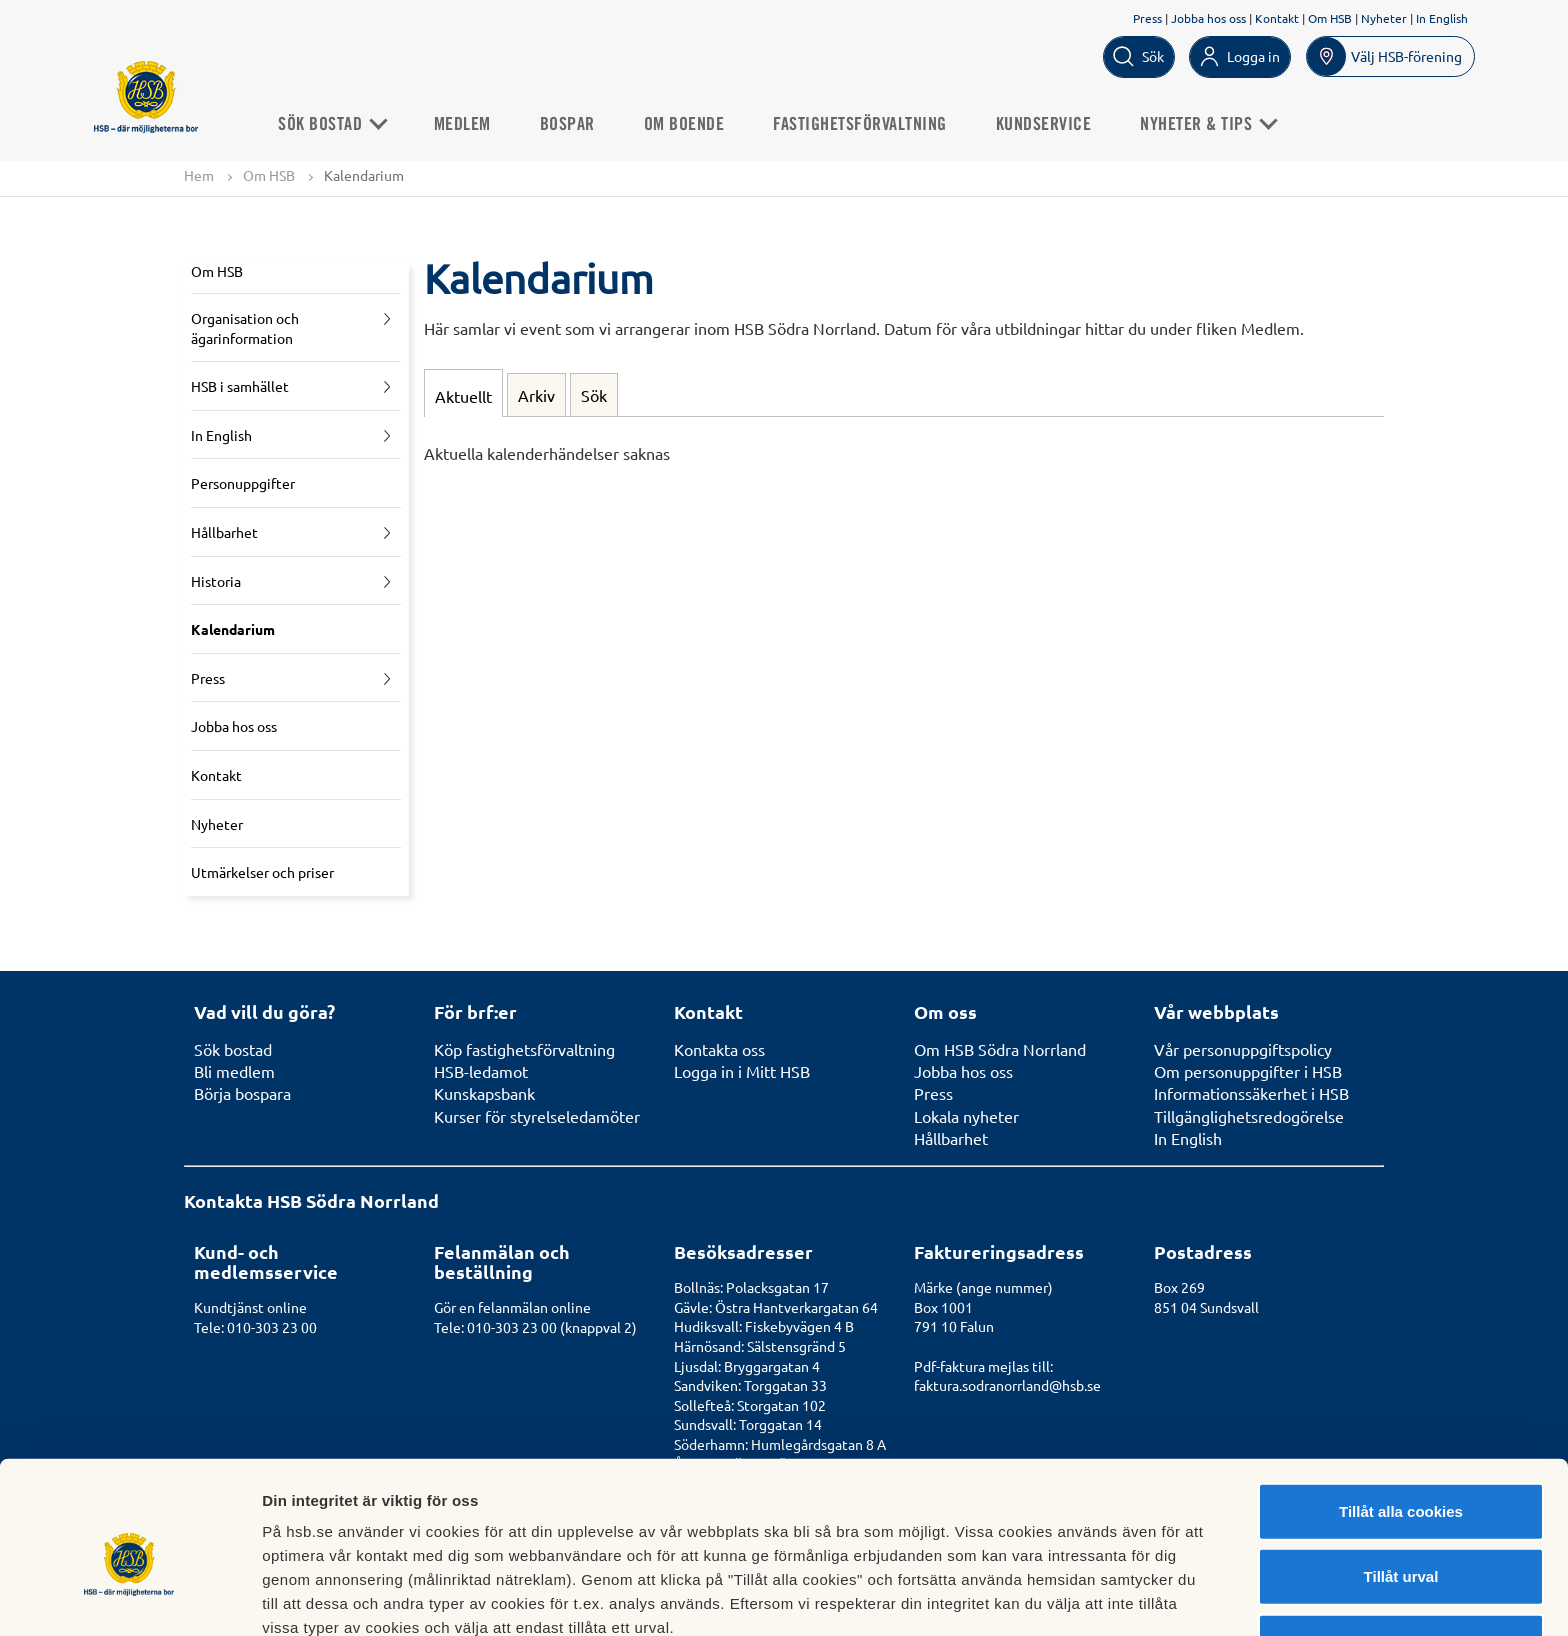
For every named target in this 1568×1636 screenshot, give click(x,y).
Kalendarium (233, 630)
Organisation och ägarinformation (245, 328)
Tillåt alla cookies (1401, 1415)
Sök (594, 395)
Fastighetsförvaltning (866, 124)
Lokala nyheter (966, 1116)
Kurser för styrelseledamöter (537, 1116)
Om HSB (1330, 18)
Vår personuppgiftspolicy (1243, 1049)
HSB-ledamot (481, 1071)
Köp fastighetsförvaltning (524, 1049)
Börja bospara (242, 1094)
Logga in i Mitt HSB (742, 1071)
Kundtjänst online (250, 1307)
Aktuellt (463, 396)
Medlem (468, 124)
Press (1147, 18)
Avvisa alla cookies (1400, 1546)
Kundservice (1050, 124)
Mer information (1063, 1596)
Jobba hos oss (1208, 18)
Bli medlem (234, 1071)
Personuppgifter (243, 484)
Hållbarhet (224, 532)
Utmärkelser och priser (262, 873)
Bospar (573, 124)
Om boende (690, 124)
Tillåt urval (1401, 1481)
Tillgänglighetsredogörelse (1249, 1116)
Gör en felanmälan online (512, 1307)
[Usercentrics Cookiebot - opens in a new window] (129, 1597)
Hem (199, 175)
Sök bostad (337, 124)
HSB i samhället (240, 387)
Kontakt (1277, 18)
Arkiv (536, 395)
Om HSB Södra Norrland (1000, 1049)
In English (1442, 18)
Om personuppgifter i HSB (1248, 1071)
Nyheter (1384, 18)
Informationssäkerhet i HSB (1251, 1094)
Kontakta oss (719, 1049)
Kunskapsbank (484, 1094)
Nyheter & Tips (1213, 124)
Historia (216, 581)
